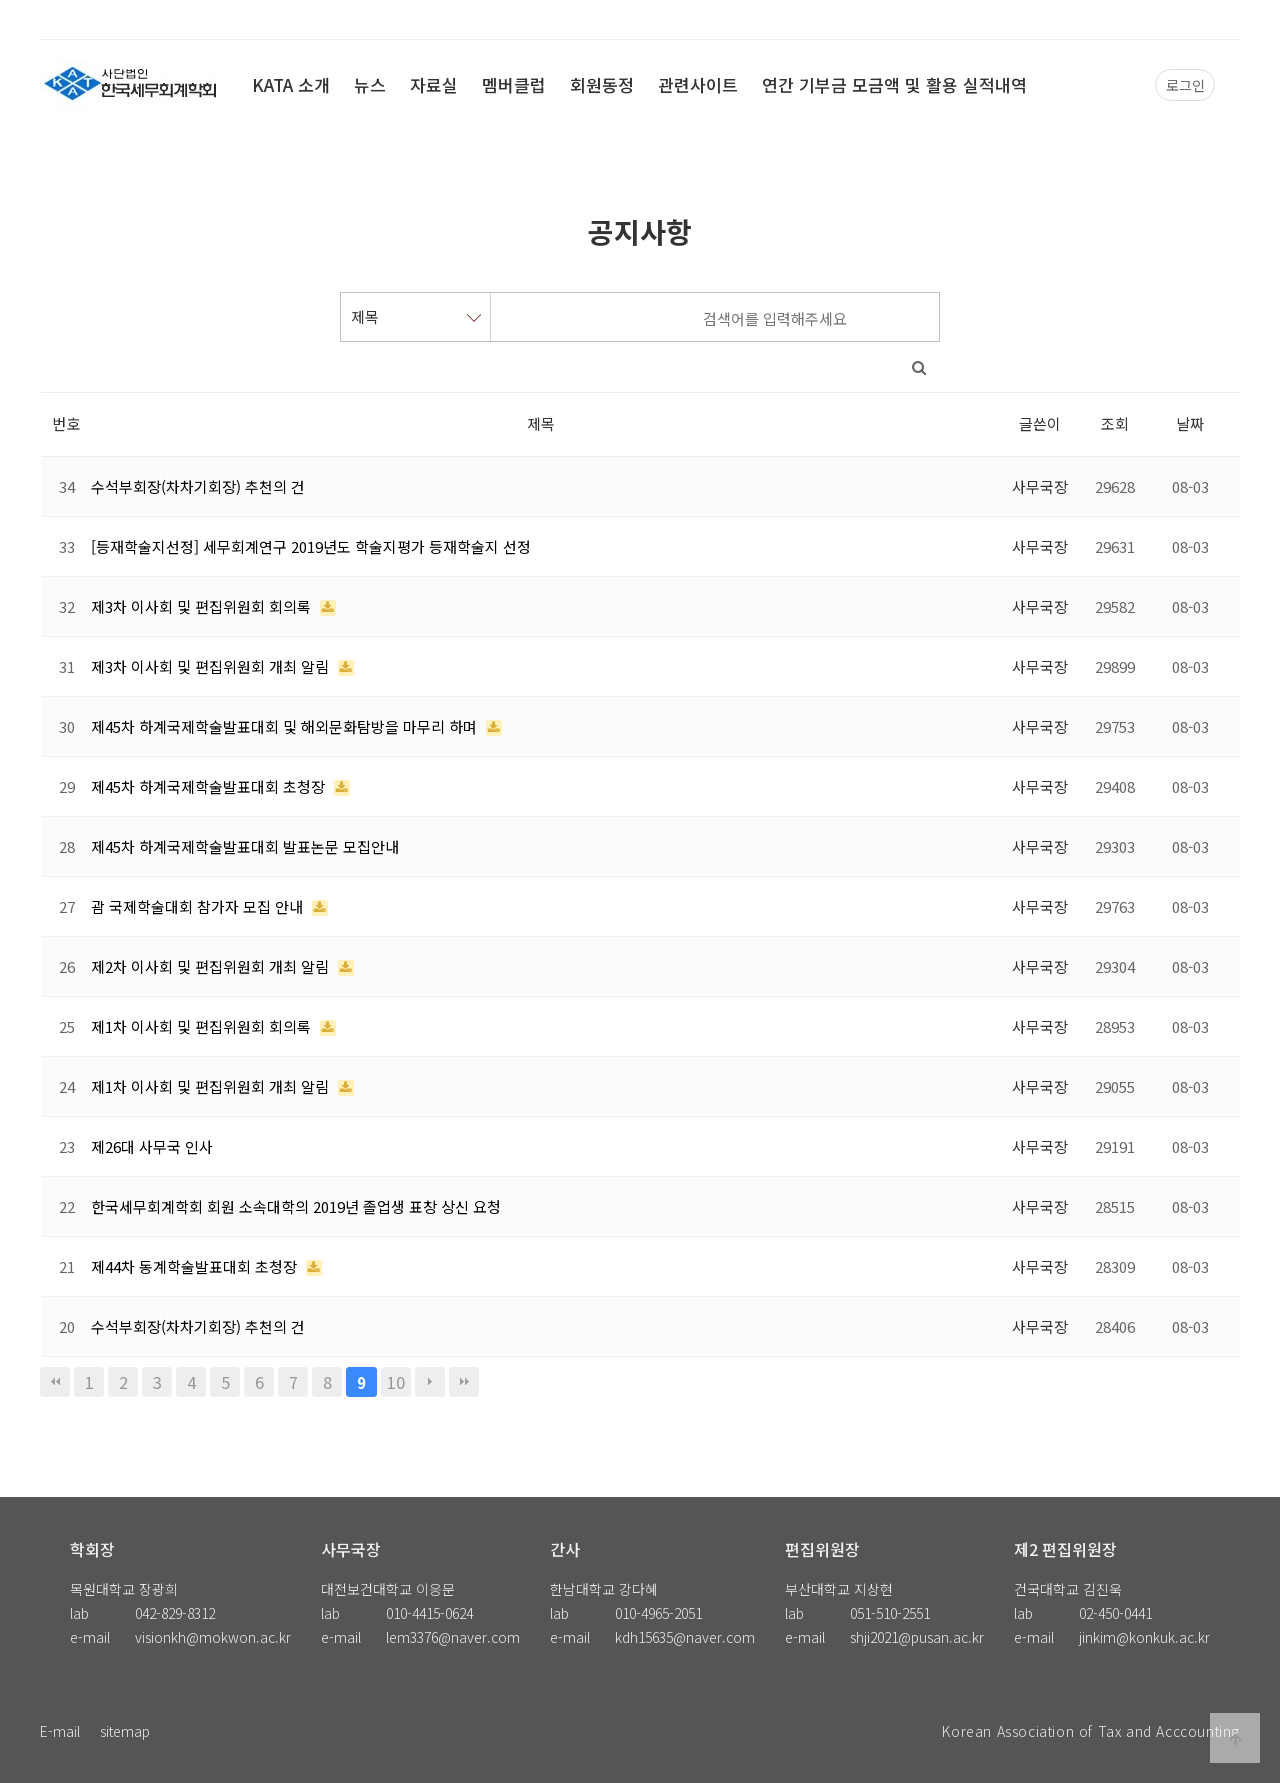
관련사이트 (698, 84)
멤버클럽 (514, 84)
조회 (1115, 423)
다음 (430, 1382)
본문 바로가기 (0, 0)
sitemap (125, 1731)
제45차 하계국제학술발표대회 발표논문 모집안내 (245, 846)
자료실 (434, 84)
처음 (55, 1382)
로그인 (1185, 85)
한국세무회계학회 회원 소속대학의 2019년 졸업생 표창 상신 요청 (296, 1206)
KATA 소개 (291, 84)
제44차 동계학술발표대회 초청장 (196, 1266)
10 (396, 1382)
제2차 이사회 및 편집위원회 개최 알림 (212, 966)
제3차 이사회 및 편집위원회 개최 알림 (212, 666)
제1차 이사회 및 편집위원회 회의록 (203, 1026)
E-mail (60, 1731)
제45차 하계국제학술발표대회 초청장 (210, 786)
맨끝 (464, 1382)
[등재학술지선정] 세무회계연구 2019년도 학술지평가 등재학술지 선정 (311, 546)
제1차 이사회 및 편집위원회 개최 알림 (212, 1086)
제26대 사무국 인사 (152, 1146)
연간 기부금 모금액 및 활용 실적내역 (894, 84)
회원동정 (602, 84)
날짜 (1190, 423)
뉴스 (370, 84)
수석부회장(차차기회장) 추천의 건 (198, 486)
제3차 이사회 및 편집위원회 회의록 (203, 606)
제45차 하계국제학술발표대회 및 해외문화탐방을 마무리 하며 (286, 726)
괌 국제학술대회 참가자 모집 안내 (199, 906)
